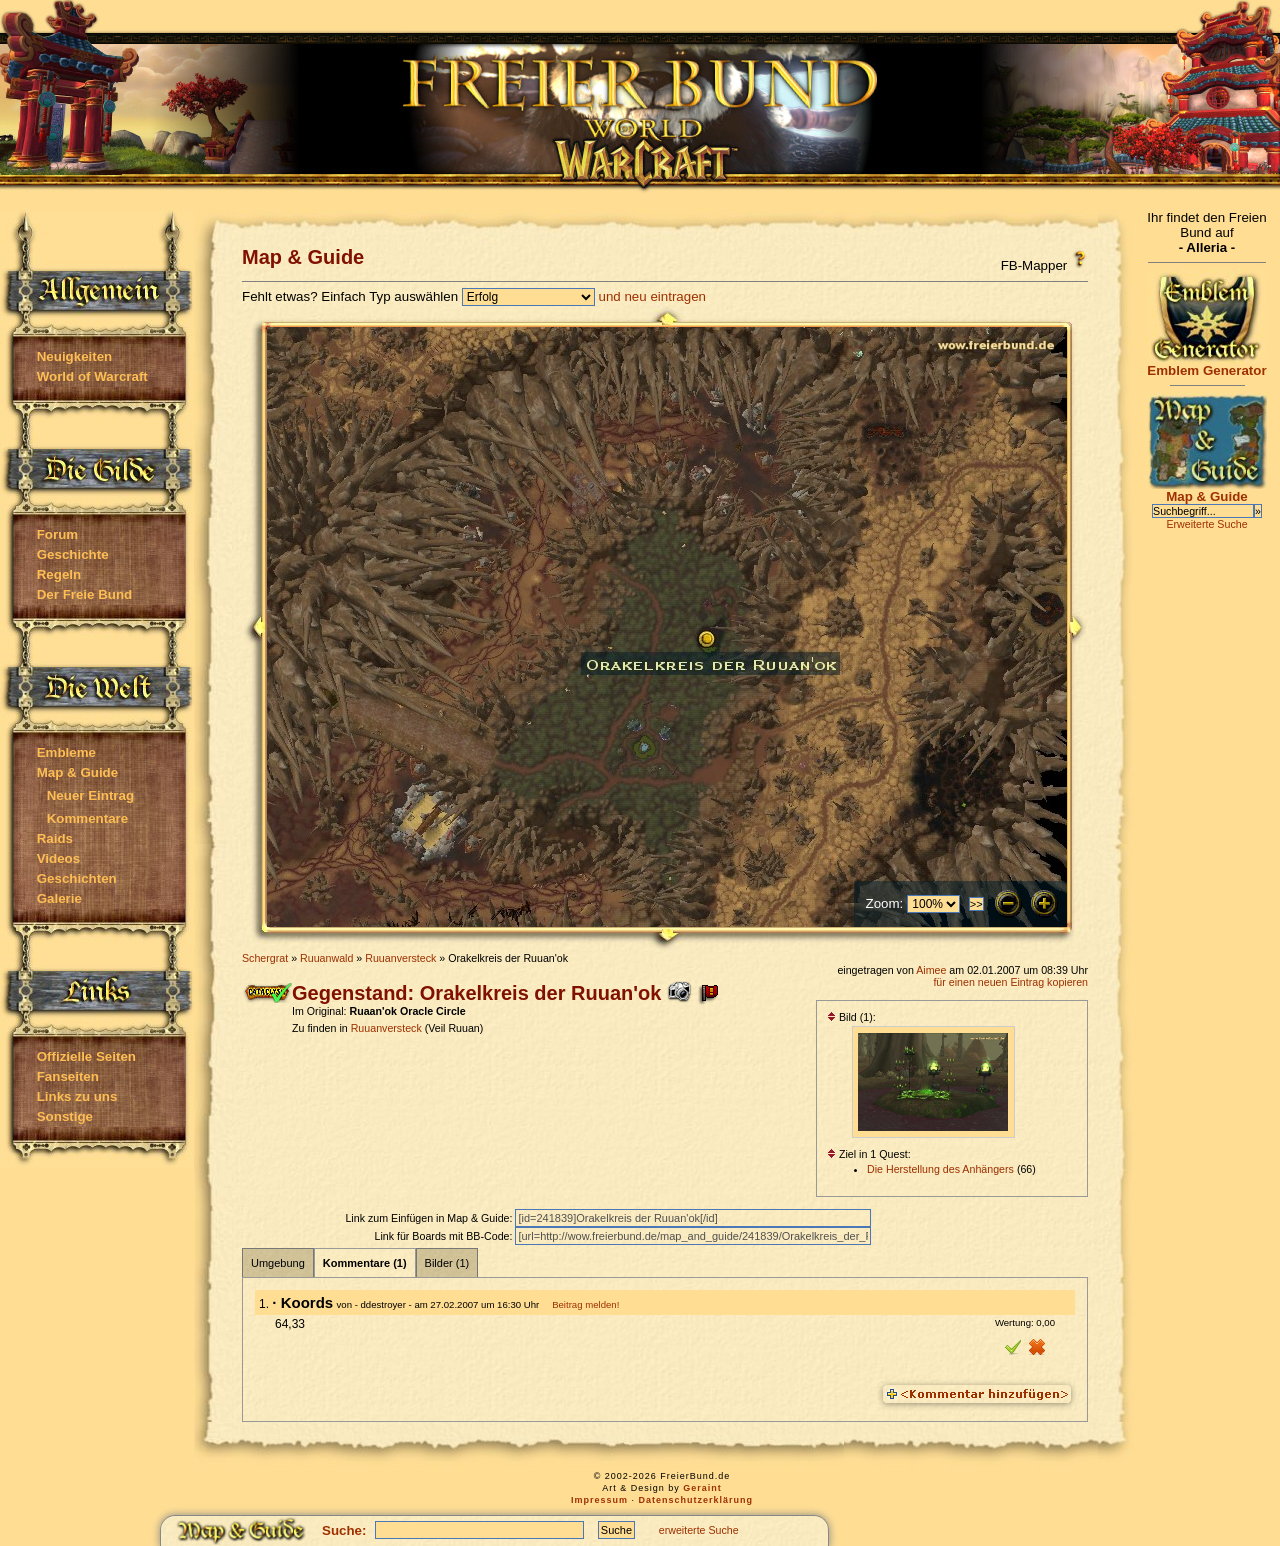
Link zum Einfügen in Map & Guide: (430, 1218)
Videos (58, 858)
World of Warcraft (92, 376)
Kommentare (87, 818)
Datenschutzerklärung (696, 1500)
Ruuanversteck (400, 958)
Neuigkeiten (75, 356)
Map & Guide (77, 772)
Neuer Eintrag (90, 795)
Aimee (931, 970)
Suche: (344, 1530)
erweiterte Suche (699, 1530)
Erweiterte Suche (1206, 524)
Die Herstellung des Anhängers (940, 1169)
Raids (55, 838)
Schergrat (265, 958)
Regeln (59, 574)
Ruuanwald (326, 958)
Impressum (599, 1500)
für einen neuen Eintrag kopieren (1010, 982)
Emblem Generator (1207, 364)
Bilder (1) (447, 1263)
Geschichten (77, 878)
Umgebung (278, 1263)
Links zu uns (77, 1096)
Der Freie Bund (85, 594)
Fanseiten (68, 1076)
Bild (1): (851, 1017)
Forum (57, 534)
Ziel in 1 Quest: (869, 1154)
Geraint (702, 1488)
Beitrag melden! (585, 1304)
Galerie (59, 898)
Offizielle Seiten (86, 1056)
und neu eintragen (652, 296)
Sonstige (65, 1116)
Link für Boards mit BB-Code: (444, 1236)
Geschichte (73, 554)
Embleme (66, 752)
